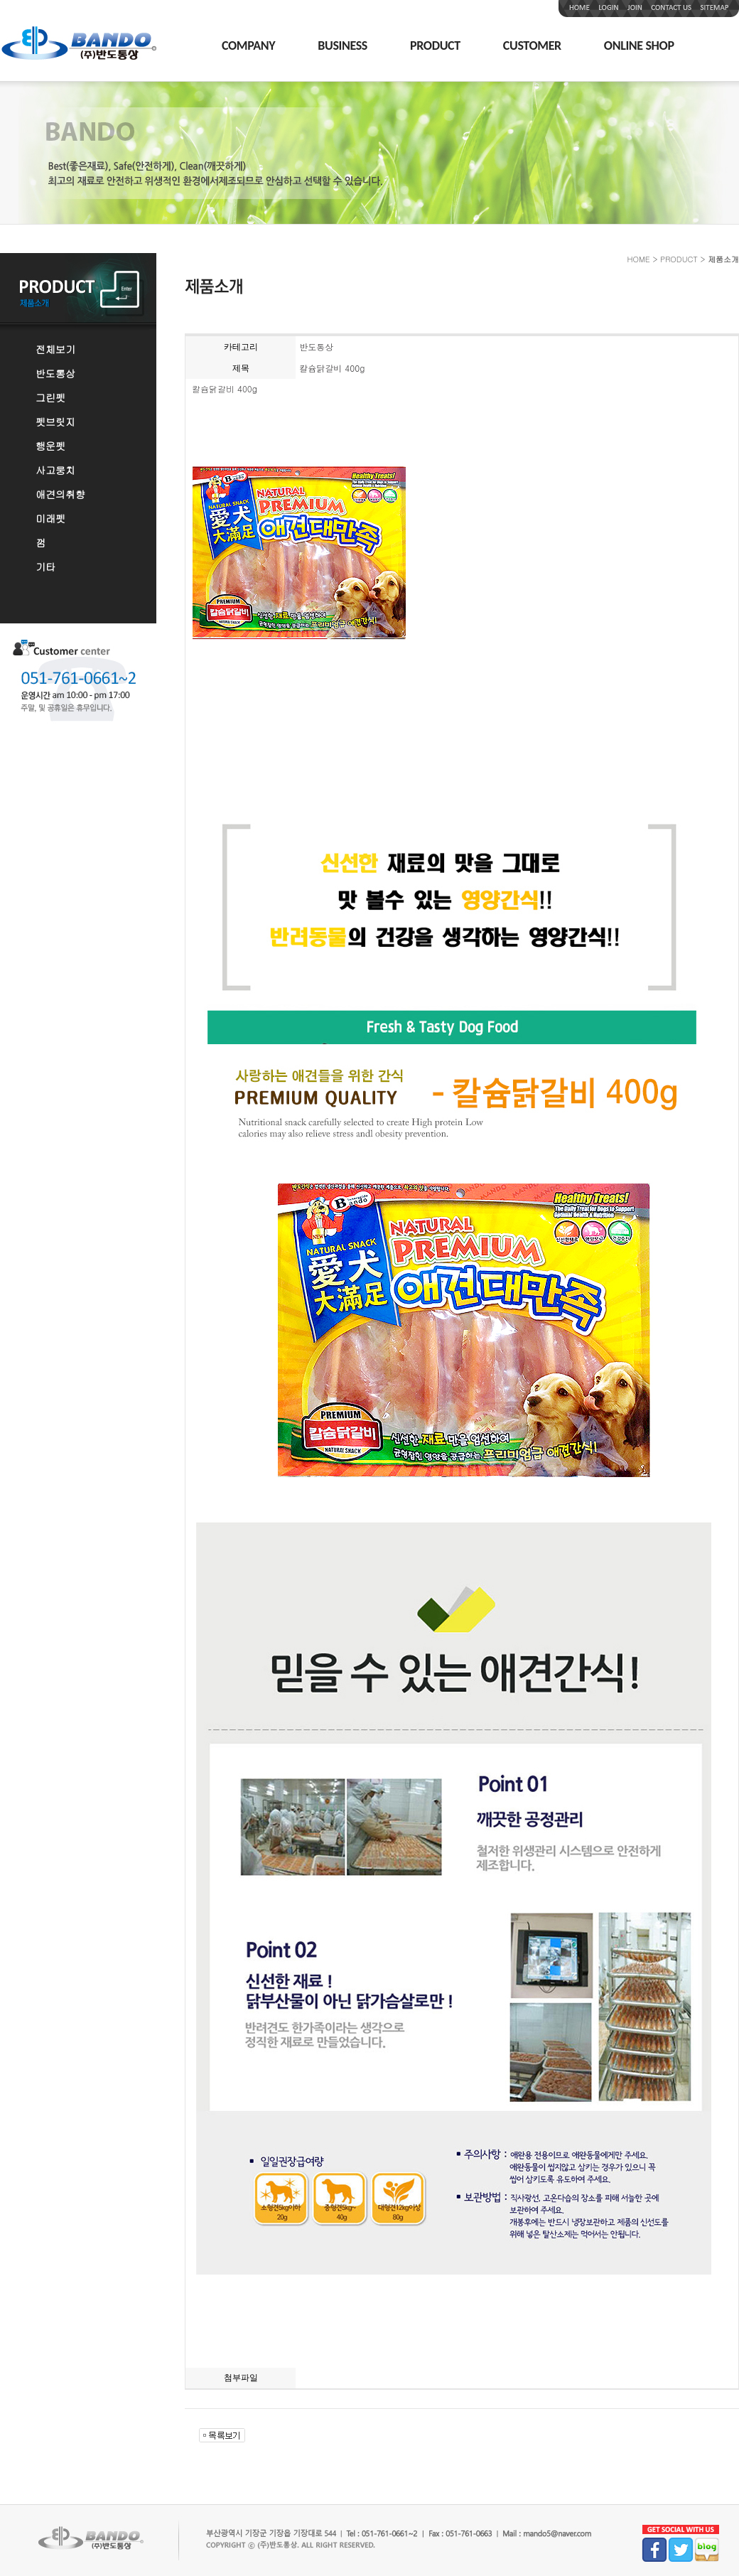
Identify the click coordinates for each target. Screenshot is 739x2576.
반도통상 (55, 373)
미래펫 (50, 518)
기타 (45, 566)
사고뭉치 (55, 470)
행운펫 (50, 446)
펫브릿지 (55, 421)
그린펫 (50, 397)
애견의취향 (60, 494)
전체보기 (55, 349)
